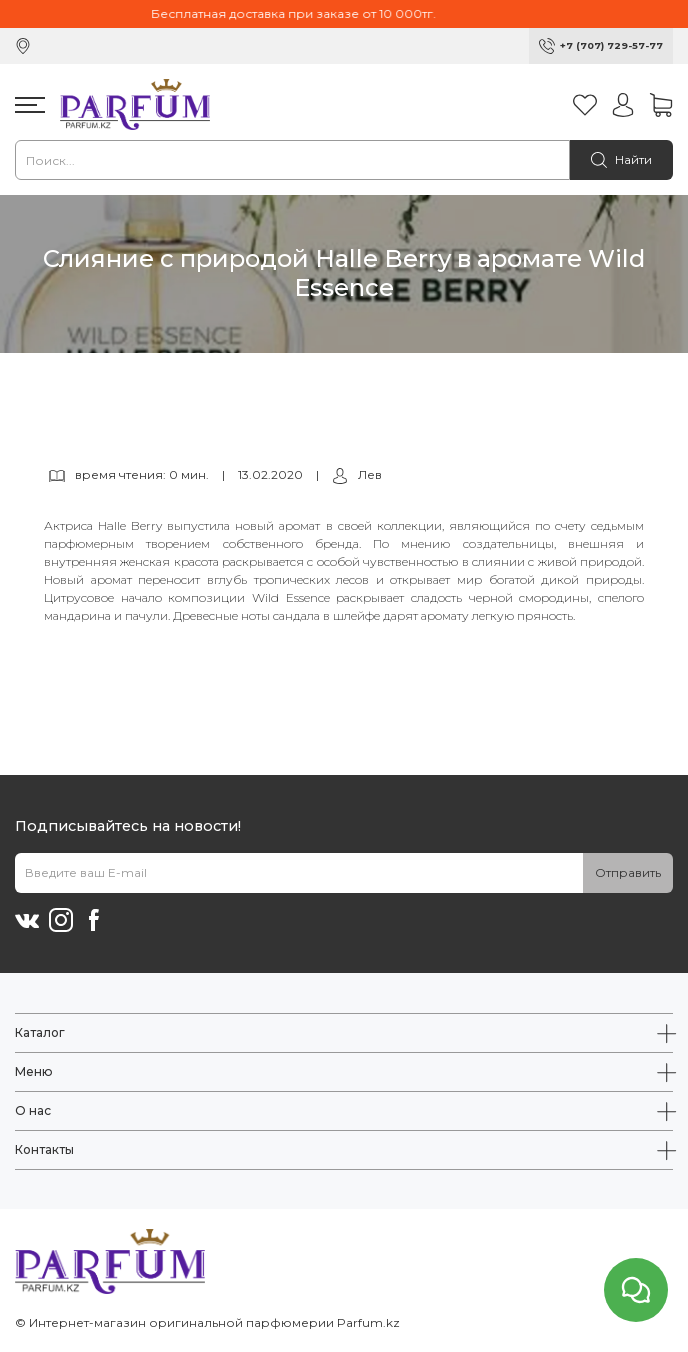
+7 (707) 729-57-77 (611, 45)
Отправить (628, 872)
